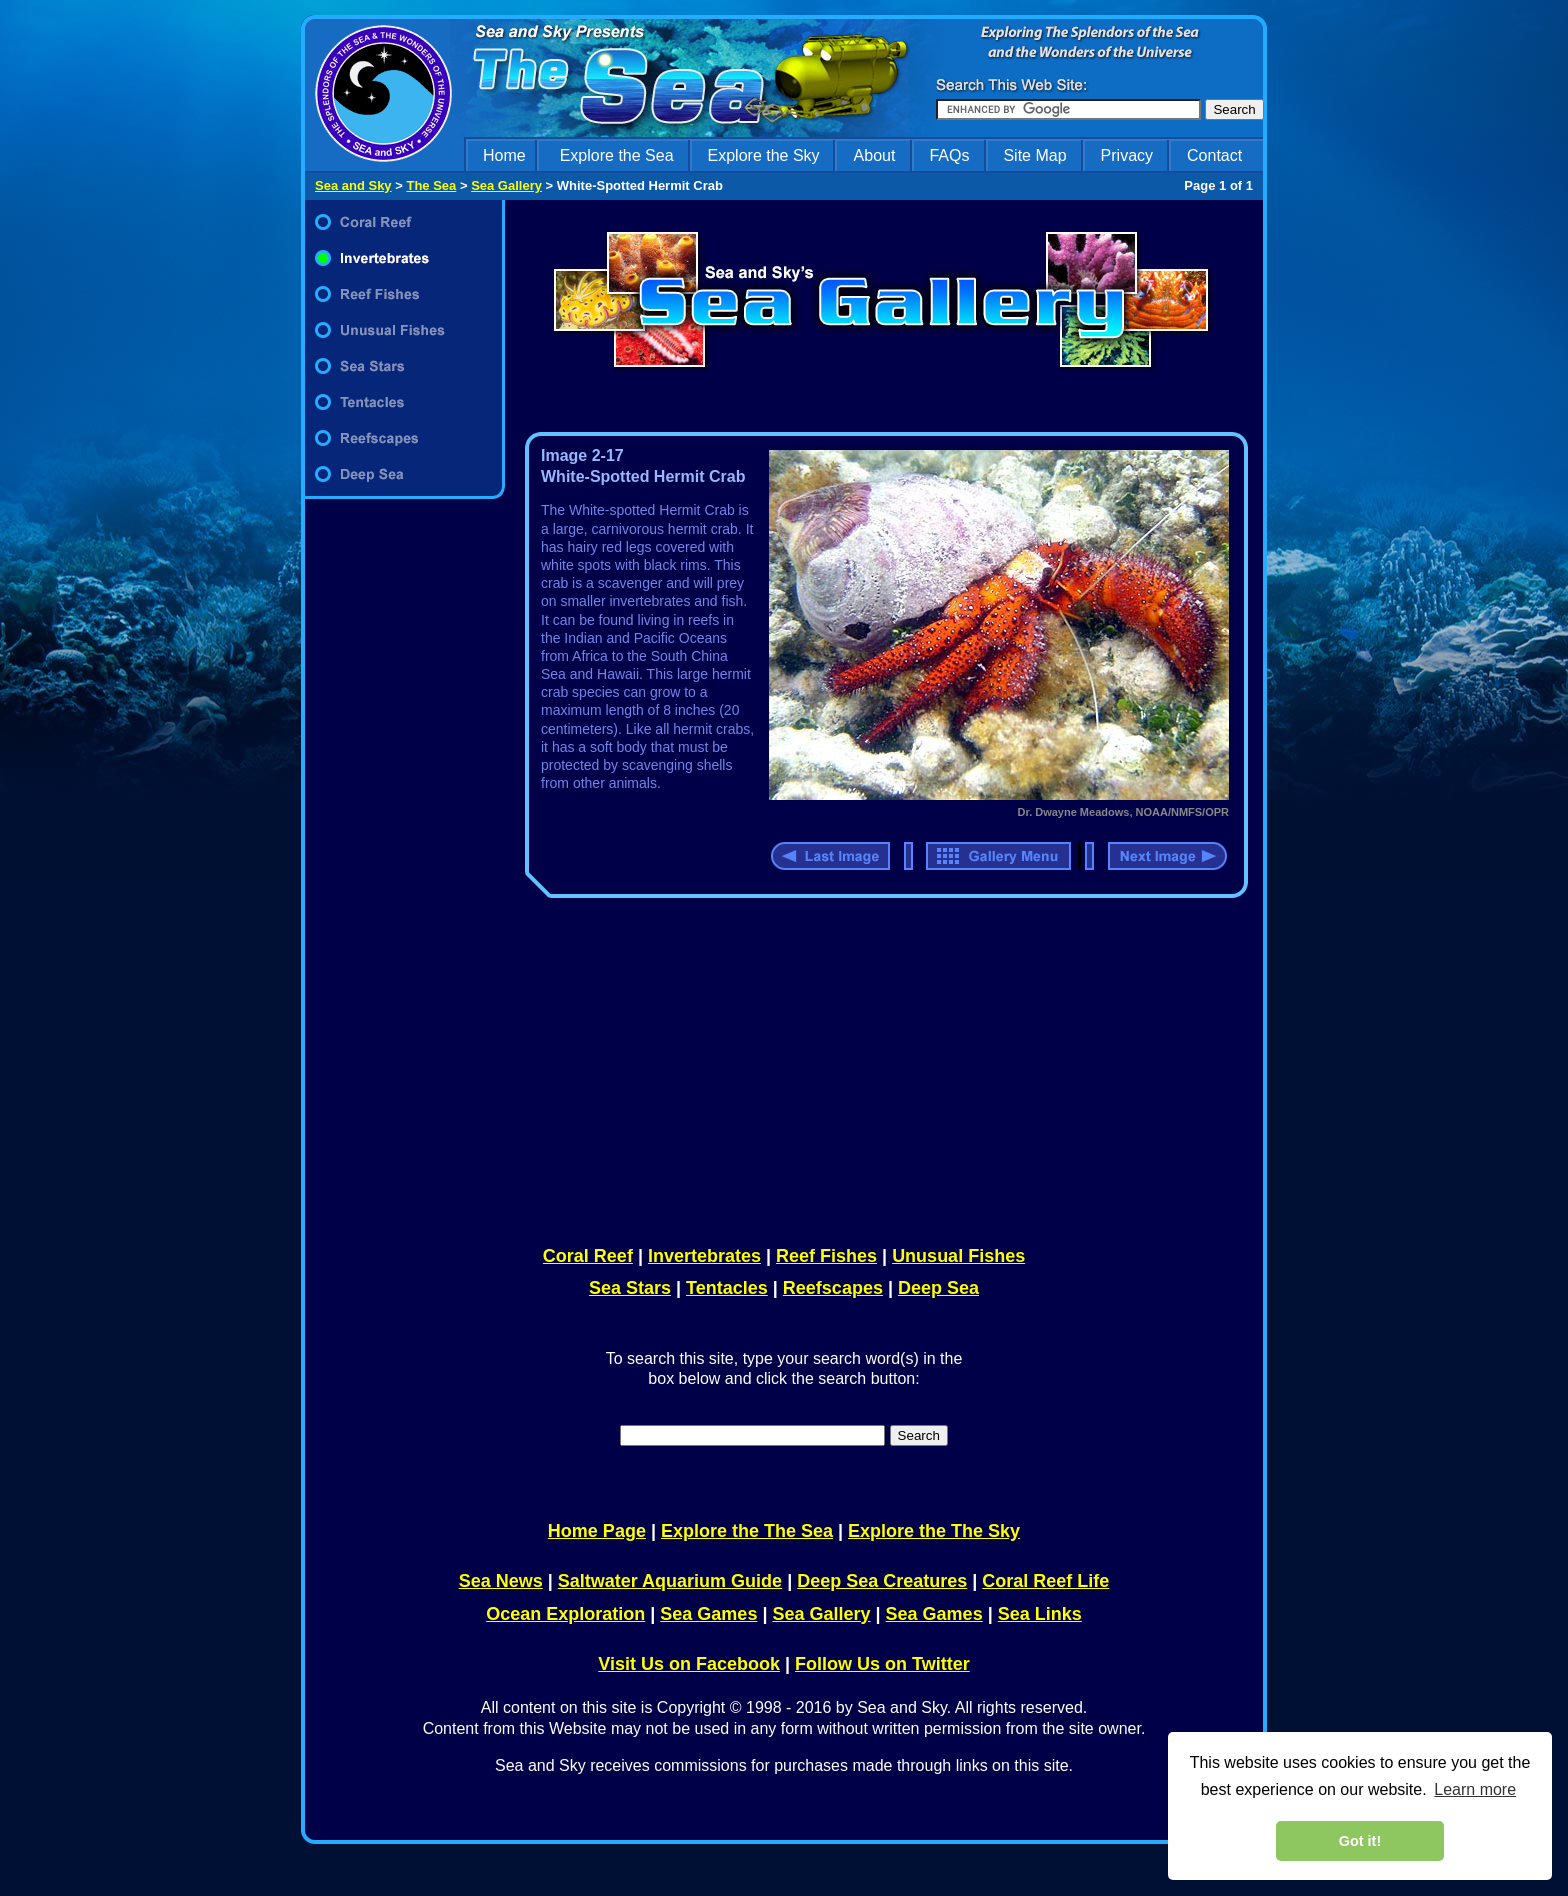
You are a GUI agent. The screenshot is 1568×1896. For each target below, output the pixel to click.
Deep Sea (938, 1288)
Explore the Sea (617, 155)
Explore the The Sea (747, 1531)
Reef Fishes (826, 1256)
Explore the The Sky (934, 1531)
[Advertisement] (882, 1068)
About (875, 155)
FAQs (949, 155)
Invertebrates (704, 1256)
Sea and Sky (353, 185)
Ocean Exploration (565, 1614)
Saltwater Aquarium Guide (670, 1581)
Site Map (1034, 155)
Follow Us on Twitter (882, 1664)
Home (504, 155)
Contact (1214, 155)
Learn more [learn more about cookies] (1475, 1789)
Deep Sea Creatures (882, 1581)
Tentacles (727, 1288)
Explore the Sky (764, 155)
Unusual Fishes (958, 1256)
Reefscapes (833, 1288)
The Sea (431, 185)
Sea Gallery (506, 185)
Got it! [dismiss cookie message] (1360, 1841)
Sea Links (1040, 1614)
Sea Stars (630, 1288)
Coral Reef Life (1045, 1581)
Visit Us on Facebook (689, 1664)
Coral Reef (588, 1256)
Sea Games (708, 1614)
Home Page (597, 1531)
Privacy (1127, 155)
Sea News (501, 1581)
